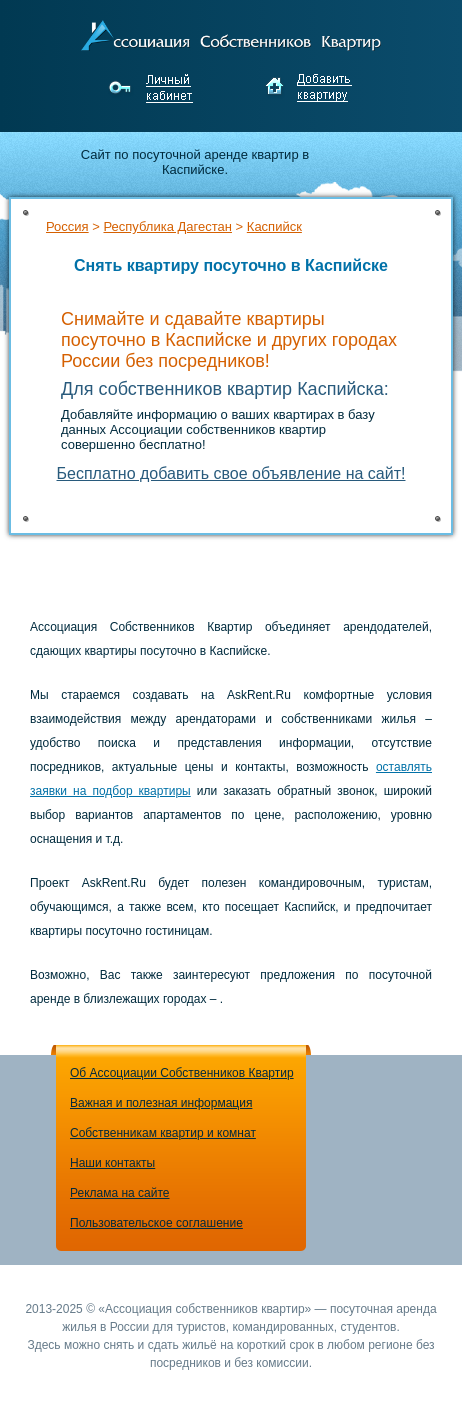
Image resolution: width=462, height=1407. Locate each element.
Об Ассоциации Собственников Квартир (182, 1073)
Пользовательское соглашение (156, 1223)
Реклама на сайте (120, 1193)
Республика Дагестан (167, 226)
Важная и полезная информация (161, 1103)
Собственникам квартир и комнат (163, 1133)
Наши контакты (112, 1163)
